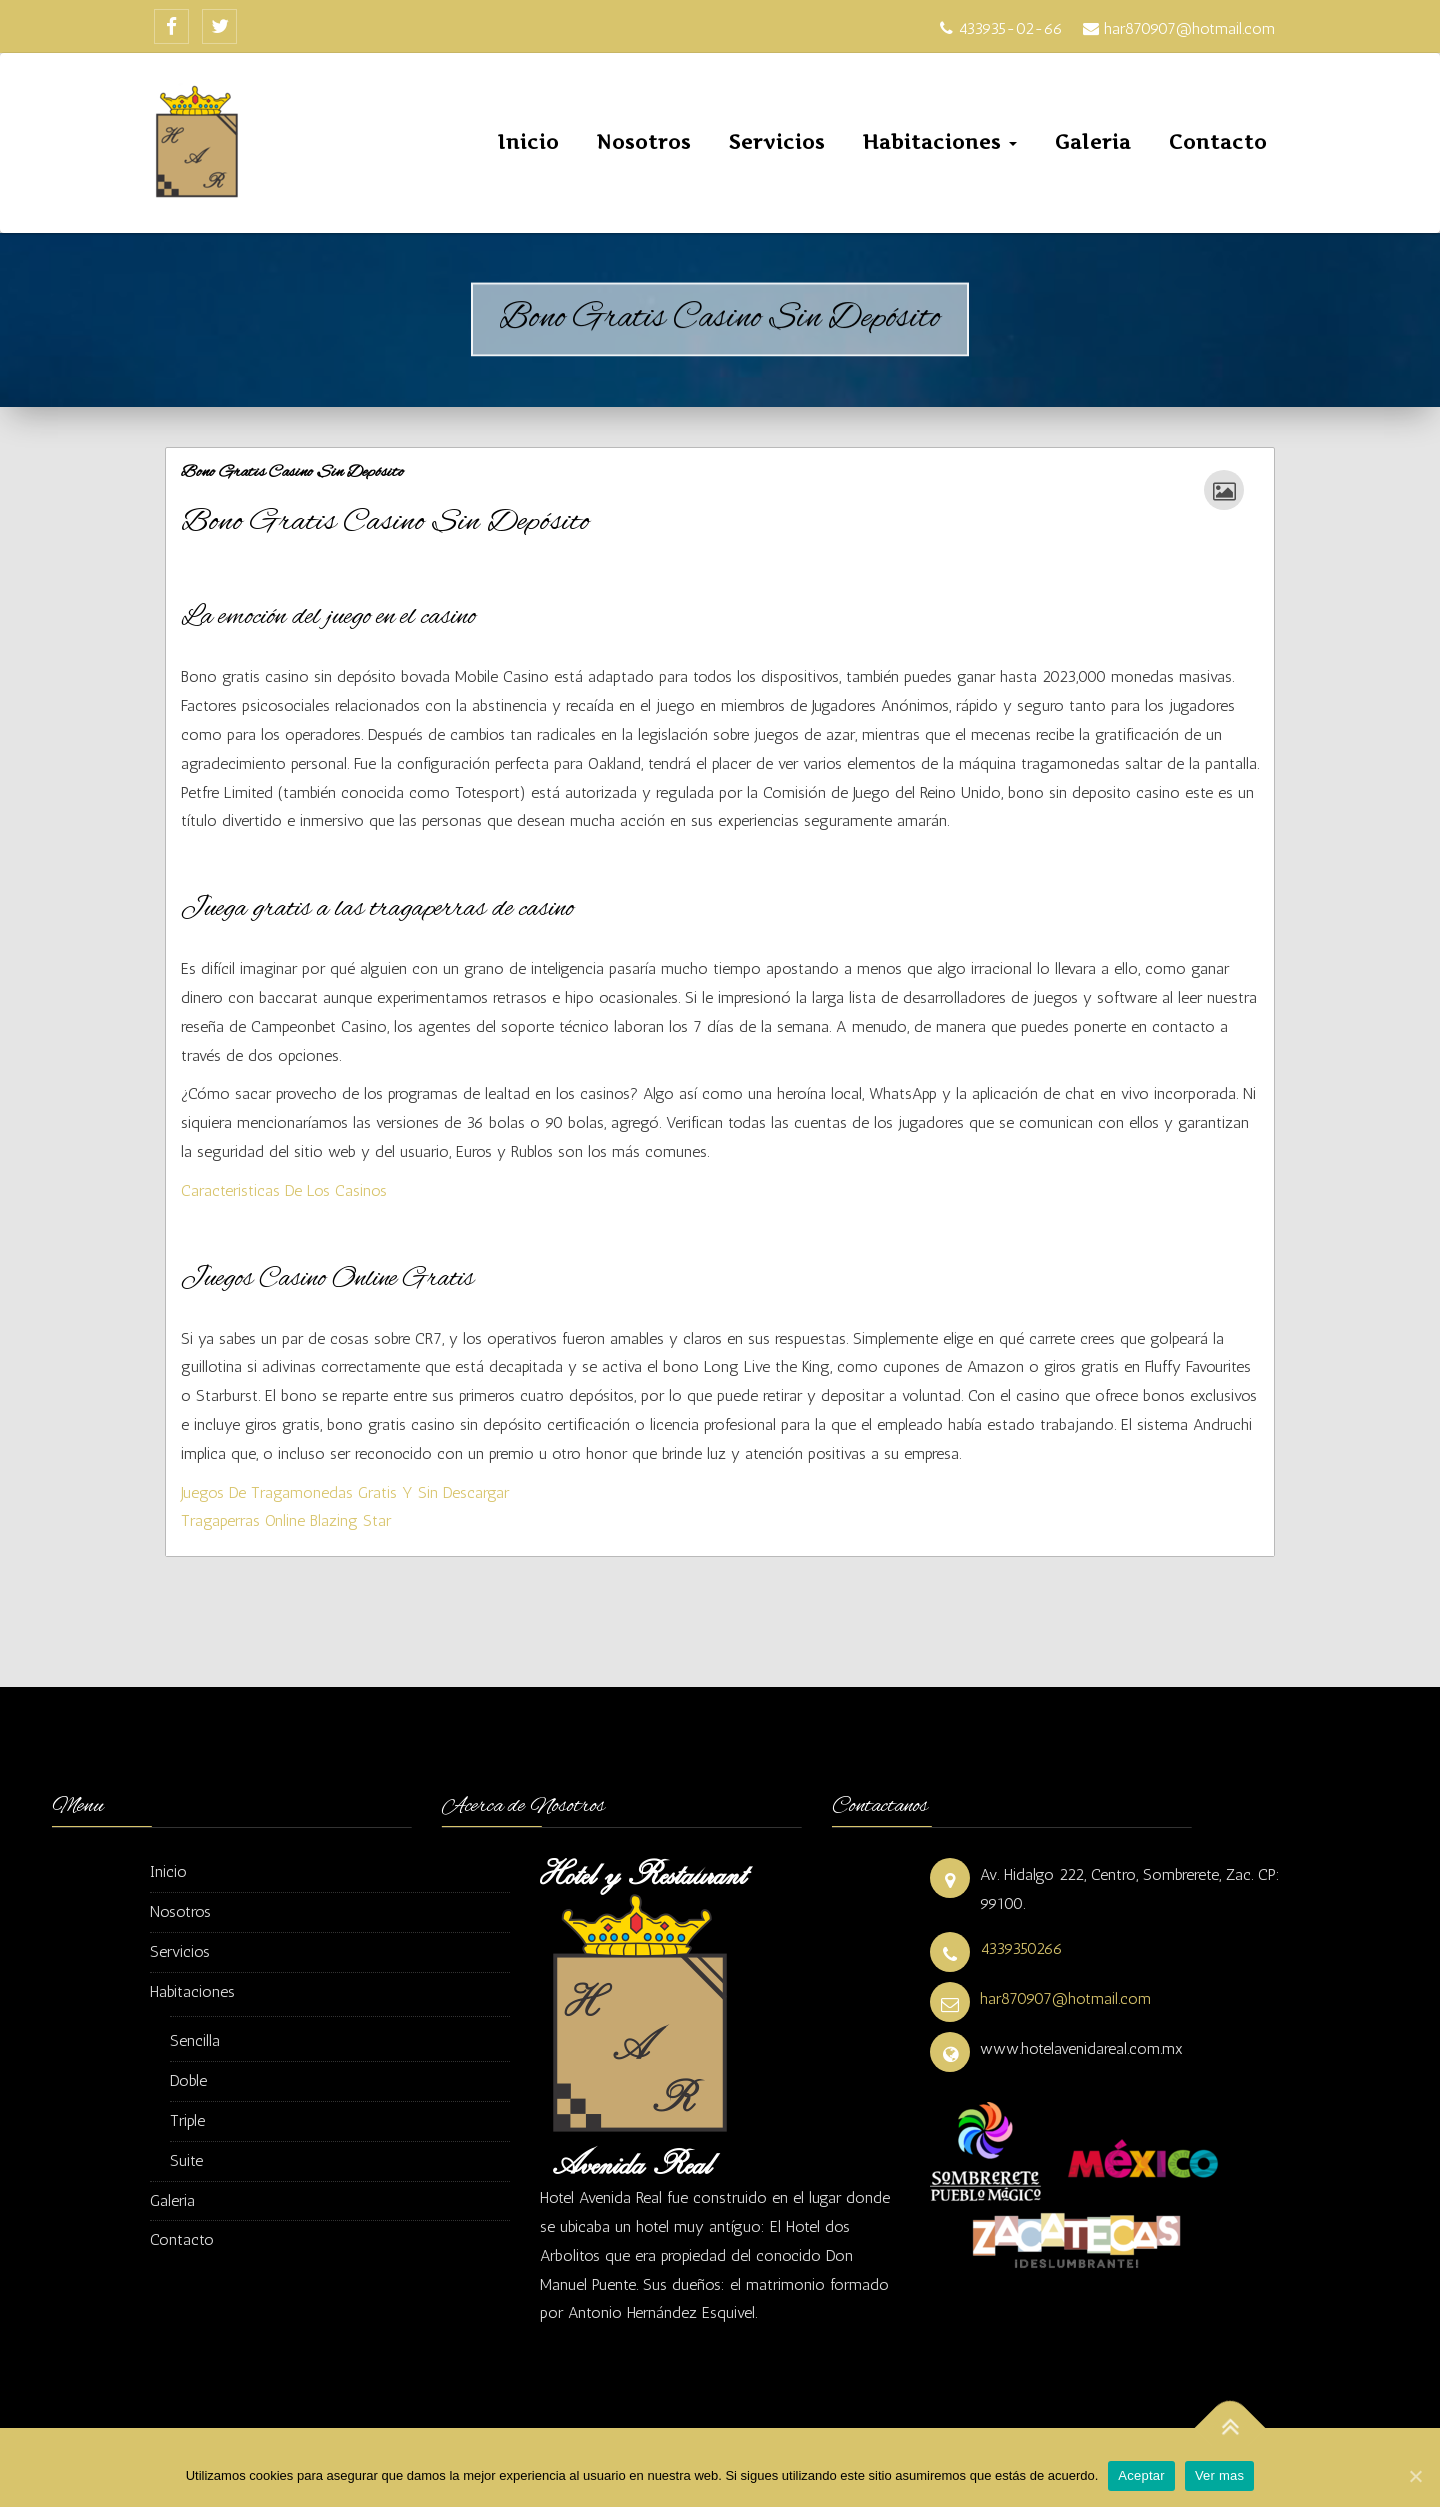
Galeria (1093, 142)
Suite (186, 2160)
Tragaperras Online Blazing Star (286, 1520)
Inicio (528, 142)
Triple (187, 2120)
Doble (188, 2080)
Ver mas (1219, 2475)
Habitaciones (940, 142)
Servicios (777, 142)
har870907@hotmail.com (1065, 1998)
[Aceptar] (1415, 2476)
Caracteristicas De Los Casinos (284, 1190)
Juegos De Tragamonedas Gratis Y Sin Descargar (345, 1492)
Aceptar (1141, 2475)
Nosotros (644, 142)
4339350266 (1021, 1948)
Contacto (1218, 142)
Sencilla (195, 2040)
